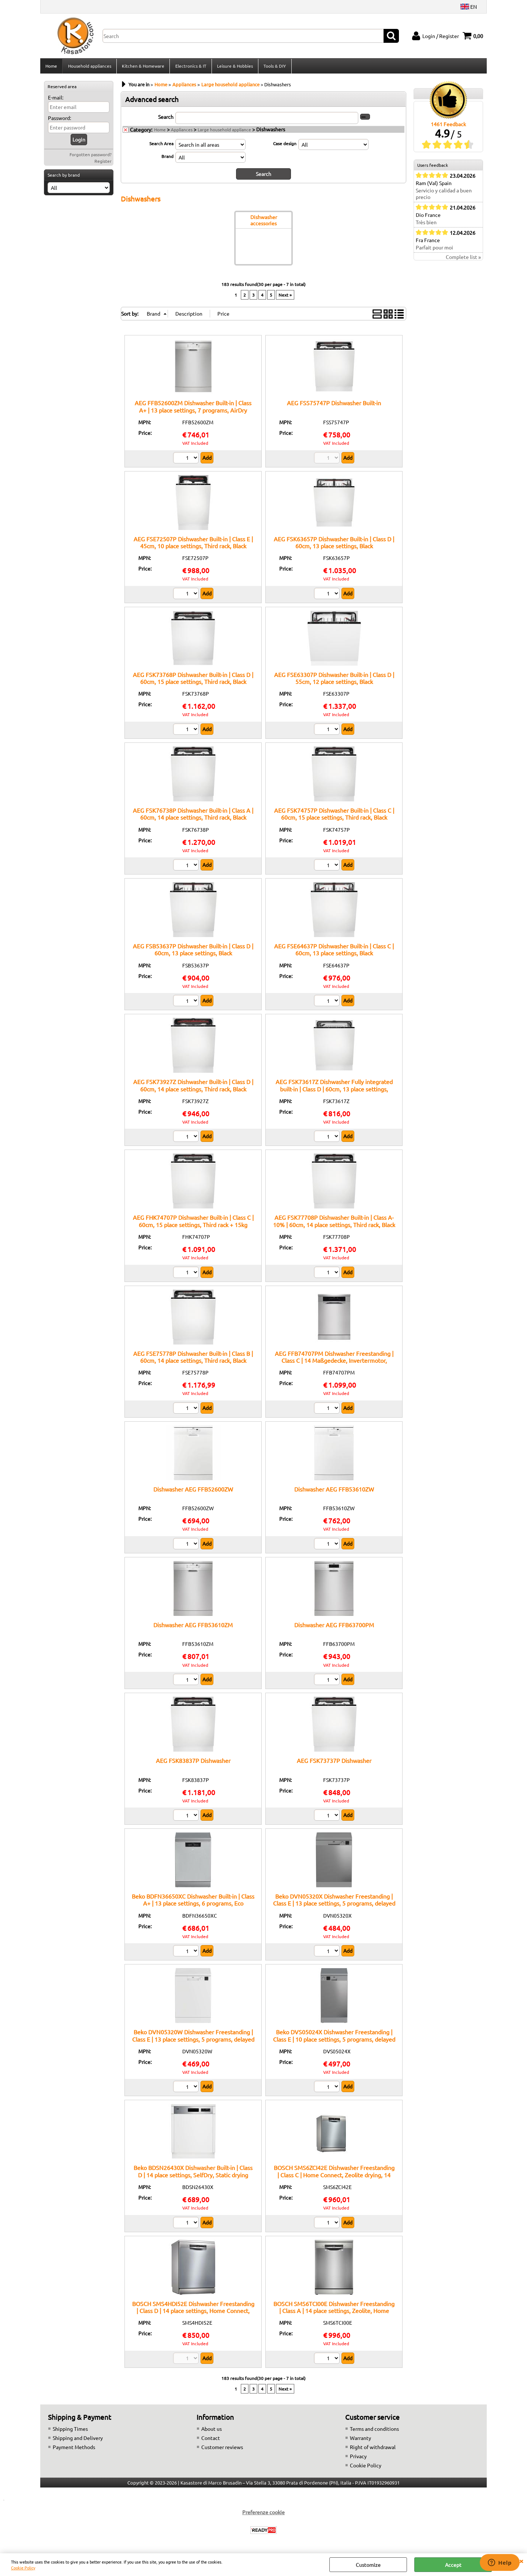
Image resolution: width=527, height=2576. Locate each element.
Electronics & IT (190, 67)
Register (103, 163)
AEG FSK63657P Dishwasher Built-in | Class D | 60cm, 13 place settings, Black (334, 544)
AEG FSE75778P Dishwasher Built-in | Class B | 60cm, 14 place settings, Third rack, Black (193, 1358)
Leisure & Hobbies (234, 67)
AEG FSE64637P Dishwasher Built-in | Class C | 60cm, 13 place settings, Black (334, 951)
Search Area (161, 145)
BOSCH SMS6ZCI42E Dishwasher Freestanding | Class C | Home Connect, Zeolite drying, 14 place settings (334, 2177)
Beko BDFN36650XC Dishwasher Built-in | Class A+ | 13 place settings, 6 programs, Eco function (193, 1905)
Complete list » (463, 259)
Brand (167, 158)
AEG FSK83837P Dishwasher (193, 1762)
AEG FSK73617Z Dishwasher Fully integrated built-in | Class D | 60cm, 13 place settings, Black (334, 1091)
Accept (453, 2564)
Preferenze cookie (263, 2514)
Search (165, 119)
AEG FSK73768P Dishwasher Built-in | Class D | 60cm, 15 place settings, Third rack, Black (193, 680)
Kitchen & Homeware (143, 67)
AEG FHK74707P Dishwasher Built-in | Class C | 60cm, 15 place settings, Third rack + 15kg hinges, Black (193, 1226)
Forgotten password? (91, 156)
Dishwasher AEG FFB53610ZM (193, 1627)
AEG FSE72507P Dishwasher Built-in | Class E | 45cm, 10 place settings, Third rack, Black (193, 544)
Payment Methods (74, 2449)
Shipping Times (70, 2431)
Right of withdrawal (373, 2449)
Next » (285, 297)
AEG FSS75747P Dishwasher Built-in (334, 405)
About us (211, 2431)
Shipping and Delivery (78, 2440)
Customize (368, 2564)
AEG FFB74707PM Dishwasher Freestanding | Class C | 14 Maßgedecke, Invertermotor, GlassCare (334, 1362)
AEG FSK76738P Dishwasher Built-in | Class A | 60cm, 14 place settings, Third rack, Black (193, 816)
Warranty (360, 2440)
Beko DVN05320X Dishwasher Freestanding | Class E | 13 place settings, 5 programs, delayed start (334, 1905)
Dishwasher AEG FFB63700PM (334, 1627)
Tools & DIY (274, 67)
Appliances (182, 132)
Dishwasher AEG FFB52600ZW (193, 1491)
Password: (59, 120)
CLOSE (521, 2560)
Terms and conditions (374, 2431)
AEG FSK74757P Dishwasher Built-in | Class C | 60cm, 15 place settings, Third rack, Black (334, 816)
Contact (210, 2440)
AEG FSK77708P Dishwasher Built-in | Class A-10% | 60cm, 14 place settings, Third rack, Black (334, 1223)
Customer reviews (222, 2449)
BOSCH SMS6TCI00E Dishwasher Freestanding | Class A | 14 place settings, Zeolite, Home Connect (334, 2312)
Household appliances (89, 67)
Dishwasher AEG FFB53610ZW (334, 1491)
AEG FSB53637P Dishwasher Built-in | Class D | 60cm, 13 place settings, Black (193, 951)
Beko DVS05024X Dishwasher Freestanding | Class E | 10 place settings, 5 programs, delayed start (334, 2041)
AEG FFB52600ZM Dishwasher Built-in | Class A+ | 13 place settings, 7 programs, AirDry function (193, 412)
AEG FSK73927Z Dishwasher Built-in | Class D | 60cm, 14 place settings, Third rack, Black (193, 1087)
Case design (284, 145)
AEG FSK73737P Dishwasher (334, 1762)
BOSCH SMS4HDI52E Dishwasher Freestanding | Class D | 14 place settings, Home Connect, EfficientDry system (193, 2312)
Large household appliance (224, 132)
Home (51, 67)
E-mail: (55, 99)
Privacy (358, 2458)
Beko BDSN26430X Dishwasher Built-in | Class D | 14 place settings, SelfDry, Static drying (193, 2173)
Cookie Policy (23, 2568)
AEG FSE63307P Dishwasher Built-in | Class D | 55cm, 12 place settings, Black (334, 680)
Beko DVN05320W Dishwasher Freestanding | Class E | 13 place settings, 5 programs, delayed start (193, 2041)
